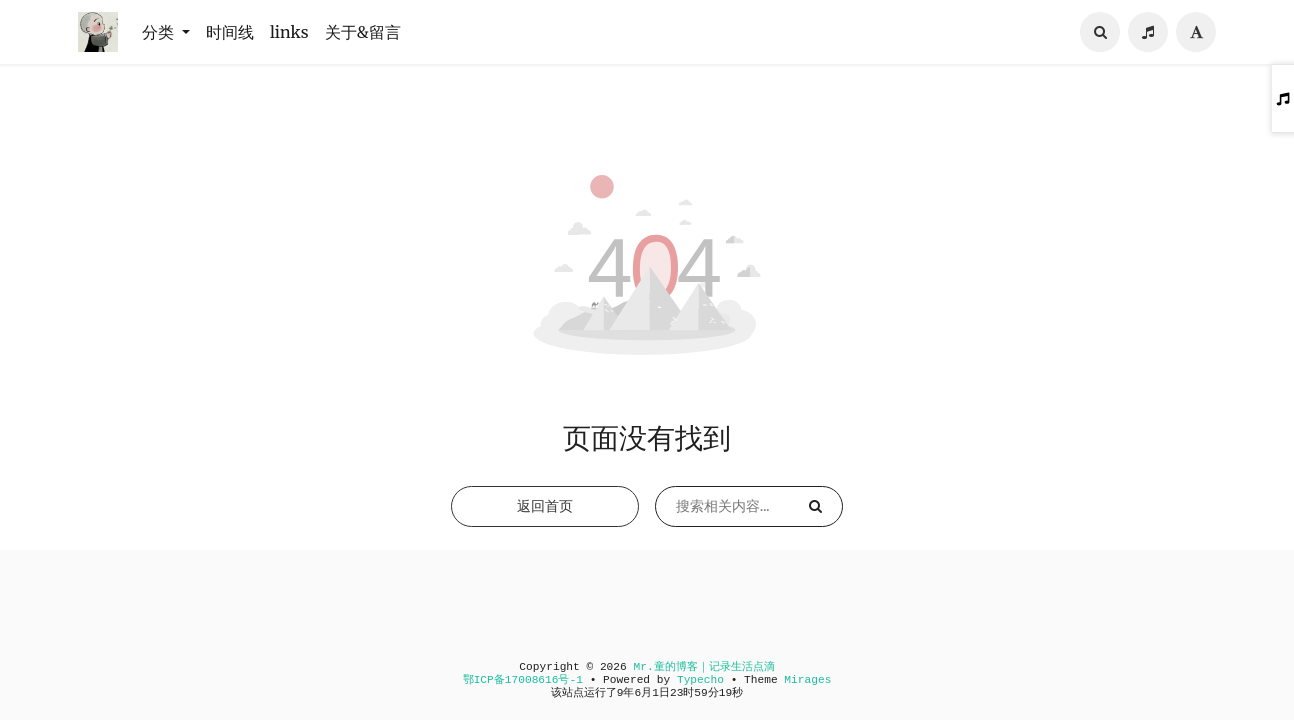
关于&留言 (363, 32)
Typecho (700, 680)
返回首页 (545, 506)
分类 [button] (160, 32)
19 (725, 693)
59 (700, 693)
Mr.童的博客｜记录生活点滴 (703, 667)
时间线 (230, 32)
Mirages (807, 680)
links (289, 32)
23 (676, 693)
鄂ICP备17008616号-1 (523, 680)
